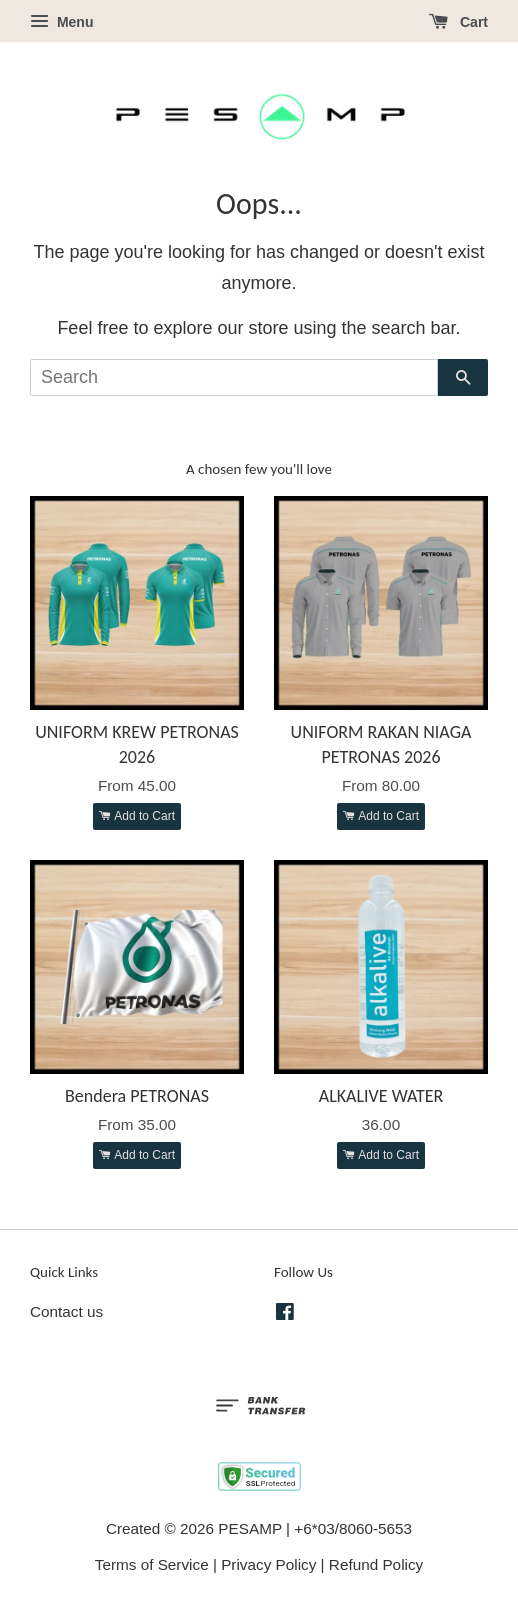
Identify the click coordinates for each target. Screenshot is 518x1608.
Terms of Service (152, 1564)
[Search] (234, 377)
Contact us (66, 1311)
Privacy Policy (268, 1564)
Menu (61, 22)
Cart (458, 22)
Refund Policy (376, 1564)
